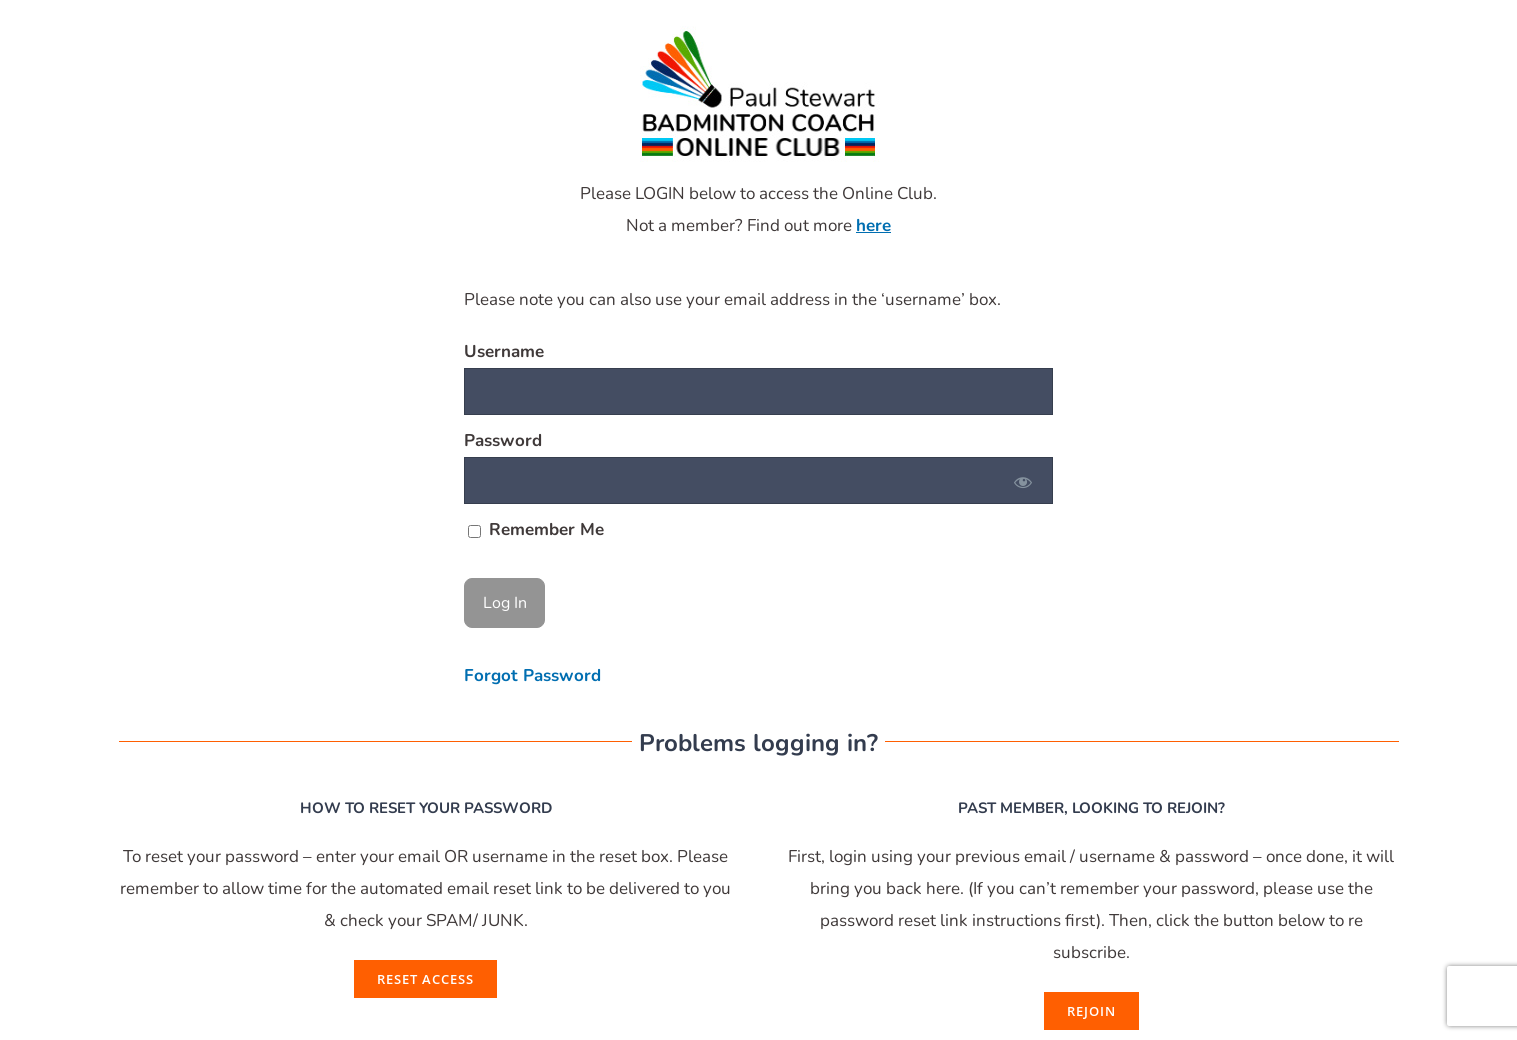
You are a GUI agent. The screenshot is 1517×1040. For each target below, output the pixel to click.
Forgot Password (532, 675)
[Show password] (1023, 480)
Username (504, 351)
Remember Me (536, 529)
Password (503, 440)
